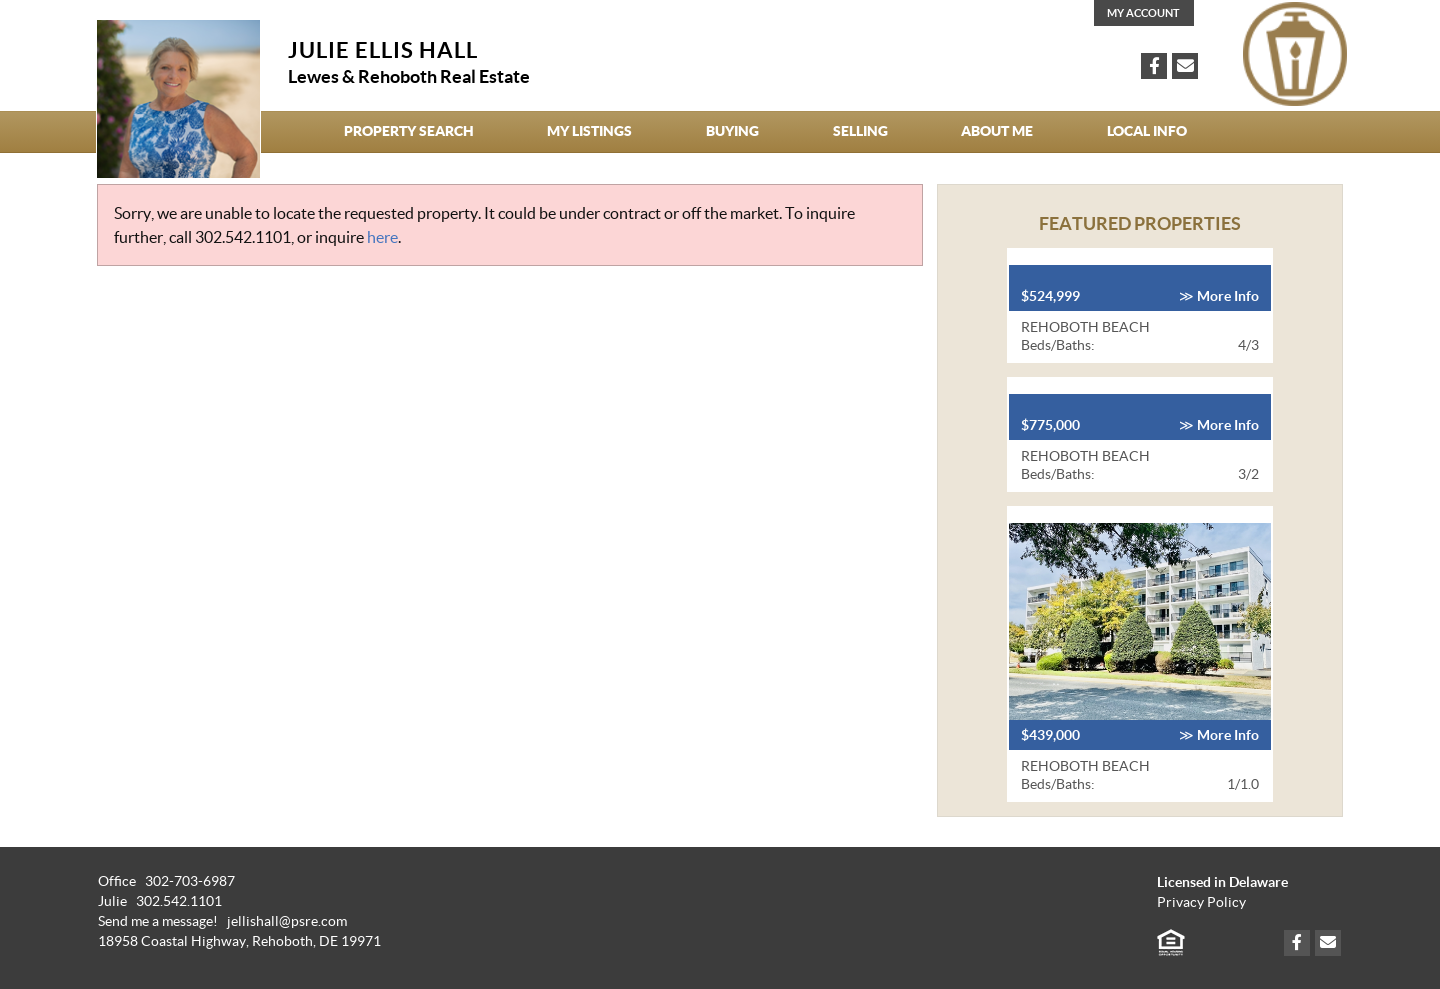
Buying (732, 131)
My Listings (589, 131)
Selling (860, 131)
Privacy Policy (1201, 902)
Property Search (409, 131)
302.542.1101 (243, 237)
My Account (1143, 13)
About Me (997, 131)
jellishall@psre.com (287, 921)
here (382, 237)
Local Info (1147, 131)
